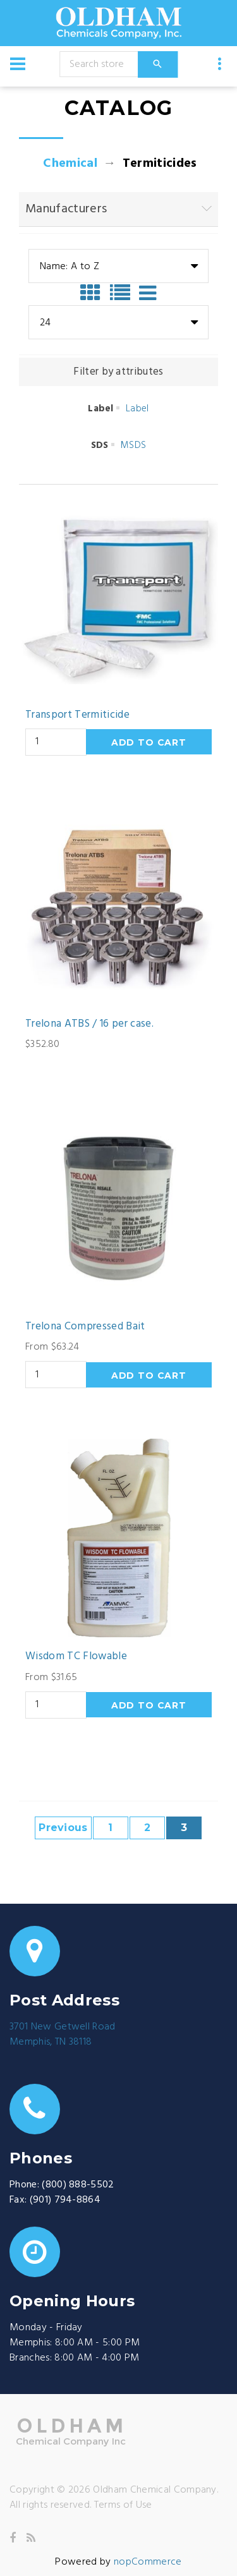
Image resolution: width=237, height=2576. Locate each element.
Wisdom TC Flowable (76, 1656)
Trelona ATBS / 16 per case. (89, 1024)
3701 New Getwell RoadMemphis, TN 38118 (62, 2034)
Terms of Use (123, 2505)
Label (137, 408)
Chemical (70, 164)
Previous (63, 1828)
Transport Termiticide (77, 715)
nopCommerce (148, 2562)
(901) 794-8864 (65, 2200)
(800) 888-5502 (78, 2185)
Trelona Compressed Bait (85, 1327)
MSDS (133, 445)
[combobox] (118, 266)
